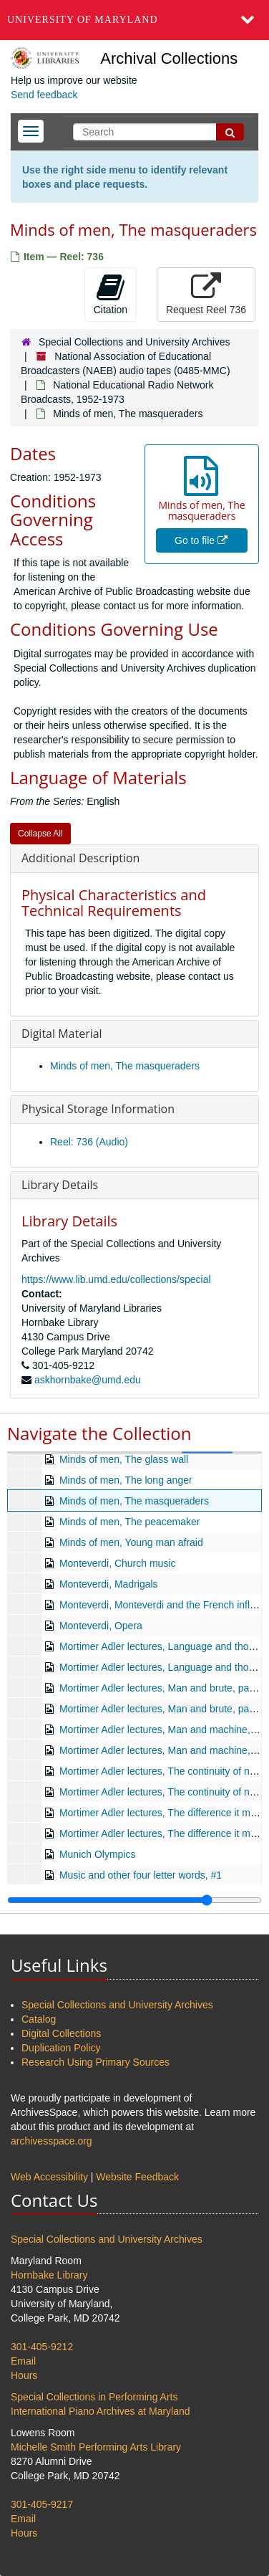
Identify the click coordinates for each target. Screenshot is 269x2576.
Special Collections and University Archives (134, 342)
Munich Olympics (97, 1854)
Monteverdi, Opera (100, 1625)
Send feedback (44, 94)
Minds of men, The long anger (125, 1480)
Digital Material (61, 1033)
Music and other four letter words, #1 (140, 1875)
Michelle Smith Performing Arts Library (96, 2447)
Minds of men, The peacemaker (129, 1521)
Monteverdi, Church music (117, 1563)
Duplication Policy (61, 2047)
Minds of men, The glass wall (123, 1459)
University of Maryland (82, 19)
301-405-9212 (42, 2346)
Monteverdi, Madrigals (108, 1584)
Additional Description (80, 858)
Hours (24, 2375)
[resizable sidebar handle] (134, 1900)
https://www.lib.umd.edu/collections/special (116, 1279)
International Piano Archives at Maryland (100, 2411)
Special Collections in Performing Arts (94, 2397)
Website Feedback (137, 2177)
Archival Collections (169, 58)
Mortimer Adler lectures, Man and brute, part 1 (161, 1688)
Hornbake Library (49, 2275)
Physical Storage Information (98, 1109)
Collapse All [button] (40, 834)
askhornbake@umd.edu (87, 1379)
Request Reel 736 (206, 293)
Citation (110, 293)
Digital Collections (61, 2033)
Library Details (59, 1185)
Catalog (38, 2019)
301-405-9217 (42, 2504)
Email (23, 2361)
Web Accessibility (49, 2177)
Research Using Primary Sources (95, 2062)
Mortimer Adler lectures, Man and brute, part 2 (161, 1708)
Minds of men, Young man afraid (131, 1542)
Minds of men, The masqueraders (125, 1066)
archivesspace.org (51, 2141)
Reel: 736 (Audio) (89, 1142)
